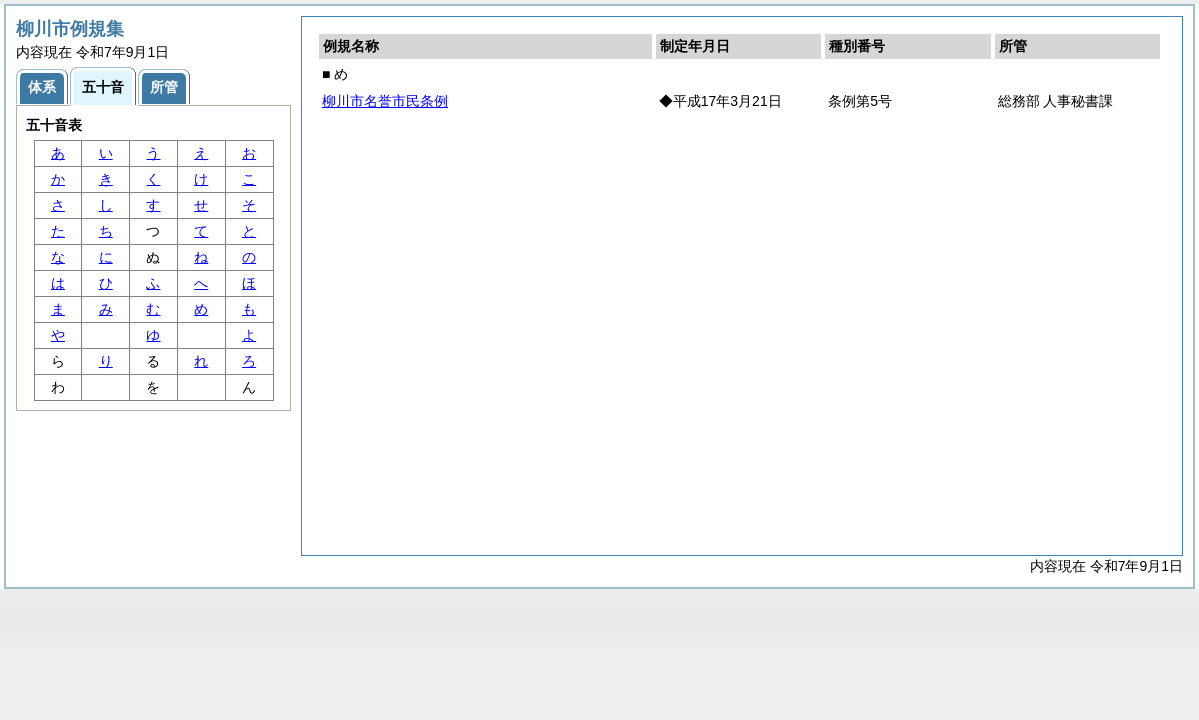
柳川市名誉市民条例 (385, 101)
